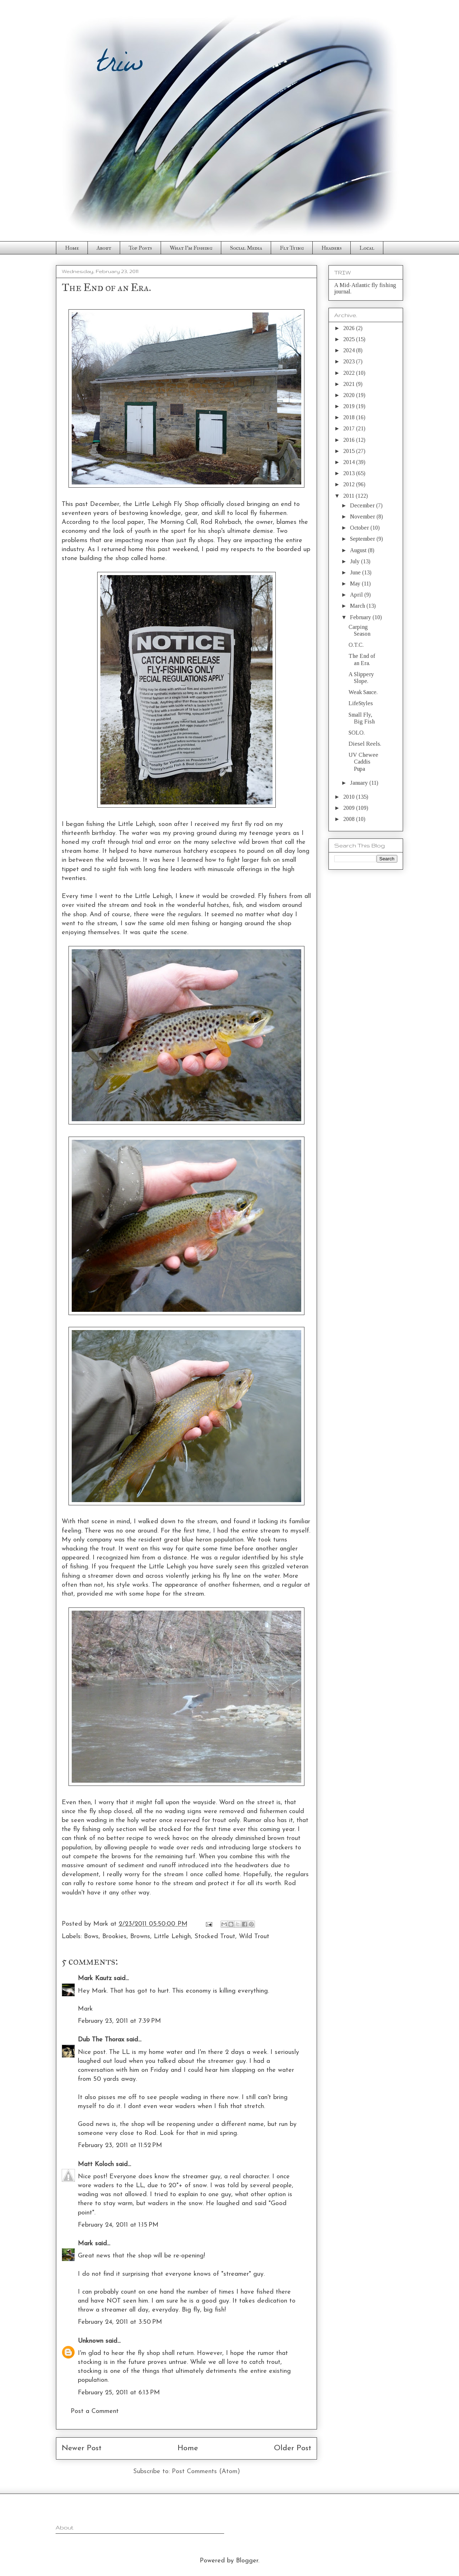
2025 (349, 339)
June (356, 572)
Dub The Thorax (101, 2039)
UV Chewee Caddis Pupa (363, 761)
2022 (349, 373)
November (363, 516)
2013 (349, 473)
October (360, 528)
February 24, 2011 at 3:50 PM (120, 2322)
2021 (349, 384)
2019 (349, 406)
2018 (349, 417)
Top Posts (140, 248)
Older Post (292, 2448)
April (357, 595)
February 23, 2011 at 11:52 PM (120, 2145)
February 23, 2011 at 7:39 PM (119, 2021)
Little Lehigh (172, 1936)
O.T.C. (356, 645)
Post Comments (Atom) (206, 2471)
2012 (349, 484)
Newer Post (81, 2448)
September (363, 539)
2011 (349, 496)
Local (366, 248)
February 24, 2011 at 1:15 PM (118, 2225)
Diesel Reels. (365, 744)
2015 (349, 451)
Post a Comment (95, 2411)
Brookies (114, 1936)
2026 (349, 328)
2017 (349, 428)
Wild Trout (254, 1936)
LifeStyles (361, 703)
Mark (85, 2243)
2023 (349, 361)
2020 (349, 395)
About (103, 248)
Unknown (90, 2341)
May (356, 583)
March (358, 606)
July (355, 561)
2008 (349, 819)
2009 (349, 808)
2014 (349, 462)
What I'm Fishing (191, 248)
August (359, 550)
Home (72, 248)
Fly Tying (292, 248)
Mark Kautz (95, 1978)
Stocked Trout (214, 1936)
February (361, 617)
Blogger (247, 2560)
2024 (349, 350)
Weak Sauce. (363, 692)
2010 (349, 797)
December (363, 505)
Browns (140, 1936)
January (359, 783)
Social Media (246, 248)
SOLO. (357, 733)
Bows (91, 1936)
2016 (349, 440)
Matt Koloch (96, 2164)
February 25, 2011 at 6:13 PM (119, 2392)
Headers (331, 248)
